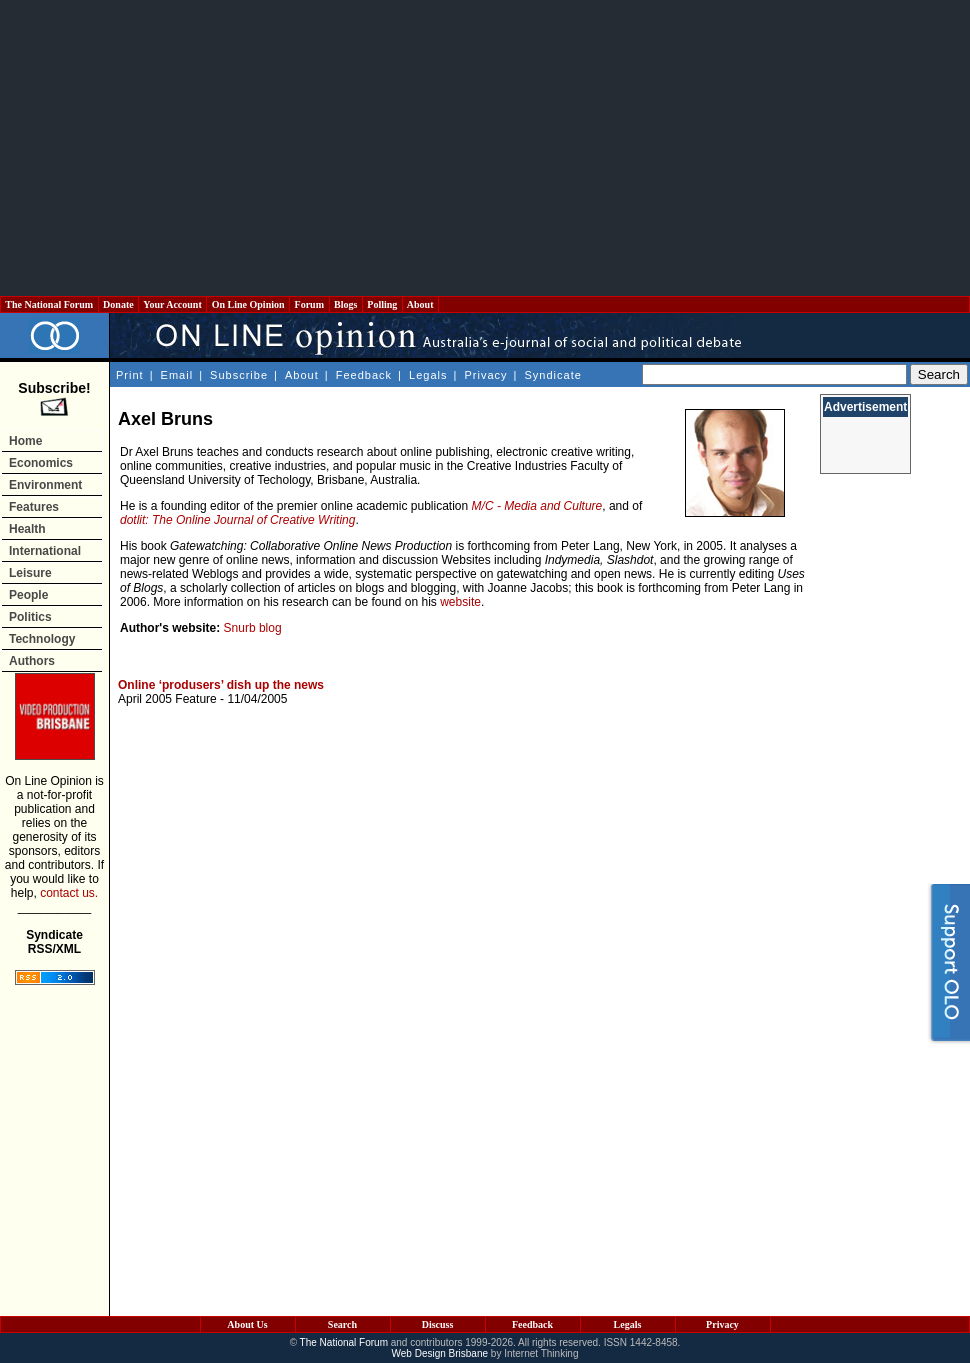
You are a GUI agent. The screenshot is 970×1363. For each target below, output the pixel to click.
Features (34, 507)
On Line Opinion (248, 304)
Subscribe (239, 375)
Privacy (485, 375)
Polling (382, 304)
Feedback (364, 375)
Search (342, 1324)
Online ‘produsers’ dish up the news (221, 685)
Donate (119, 304)
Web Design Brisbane (440, 1353)
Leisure (30, 573)
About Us (247, 1324)
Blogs (346, 304)
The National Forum (49, 304)
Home (25, 441)
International (45, 551)
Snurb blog (253, 628)
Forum (309, 304)
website (460, 602)
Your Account (172, 304)
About (420, 304)
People (28, 595)
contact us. (69, 893)
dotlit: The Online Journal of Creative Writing (237, 520)
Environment (45, 485)
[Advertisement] (485, 148)
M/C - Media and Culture (537, 506)
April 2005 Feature (167, 699)
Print (130, 375)
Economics (41, 463)
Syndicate (553, 375)
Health (27, 529)
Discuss (438, 1324)
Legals (428, 375)
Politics (30, 617)
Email (177, 375)
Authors (32, 661)
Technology (42, 639)
